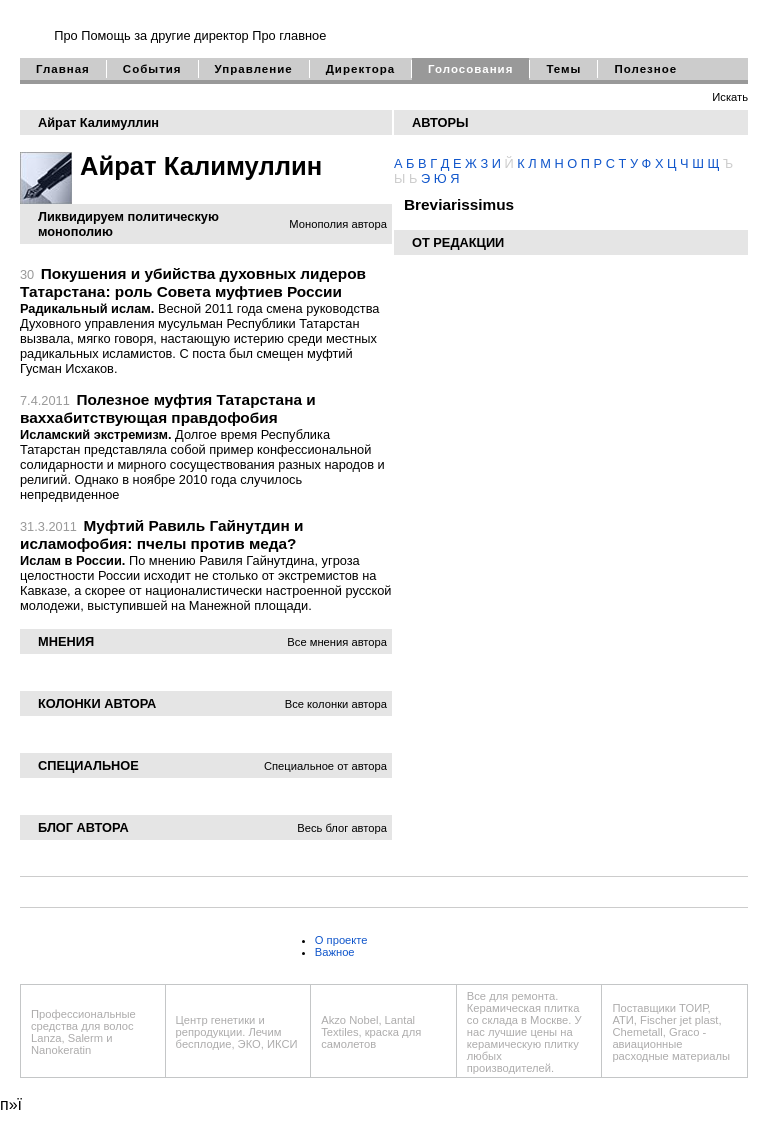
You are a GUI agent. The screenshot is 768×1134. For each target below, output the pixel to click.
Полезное (645, 69)
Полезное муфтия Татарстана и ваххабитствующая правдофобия (168, 408)
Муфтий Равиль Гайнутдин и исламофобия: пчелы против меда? (161, 534)
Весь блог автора (342, 828)
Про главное (289, 35)
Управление (254, 69)
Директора (360, 69)
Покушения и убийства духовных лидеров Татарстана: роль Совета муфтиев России (193, 282)
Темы (563, 69)
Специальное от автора (325, 766)
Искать (730, 97)
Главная (63, 69)
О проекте (341, 940)
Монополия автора (338, 224)
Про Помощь (92, 35)
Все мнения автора (337, 642)
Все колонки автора (336, 704)
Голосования (470, 69)
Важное (335, 952)
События (152, 69)
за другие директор (191, 35)
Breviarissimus (459, 204)
